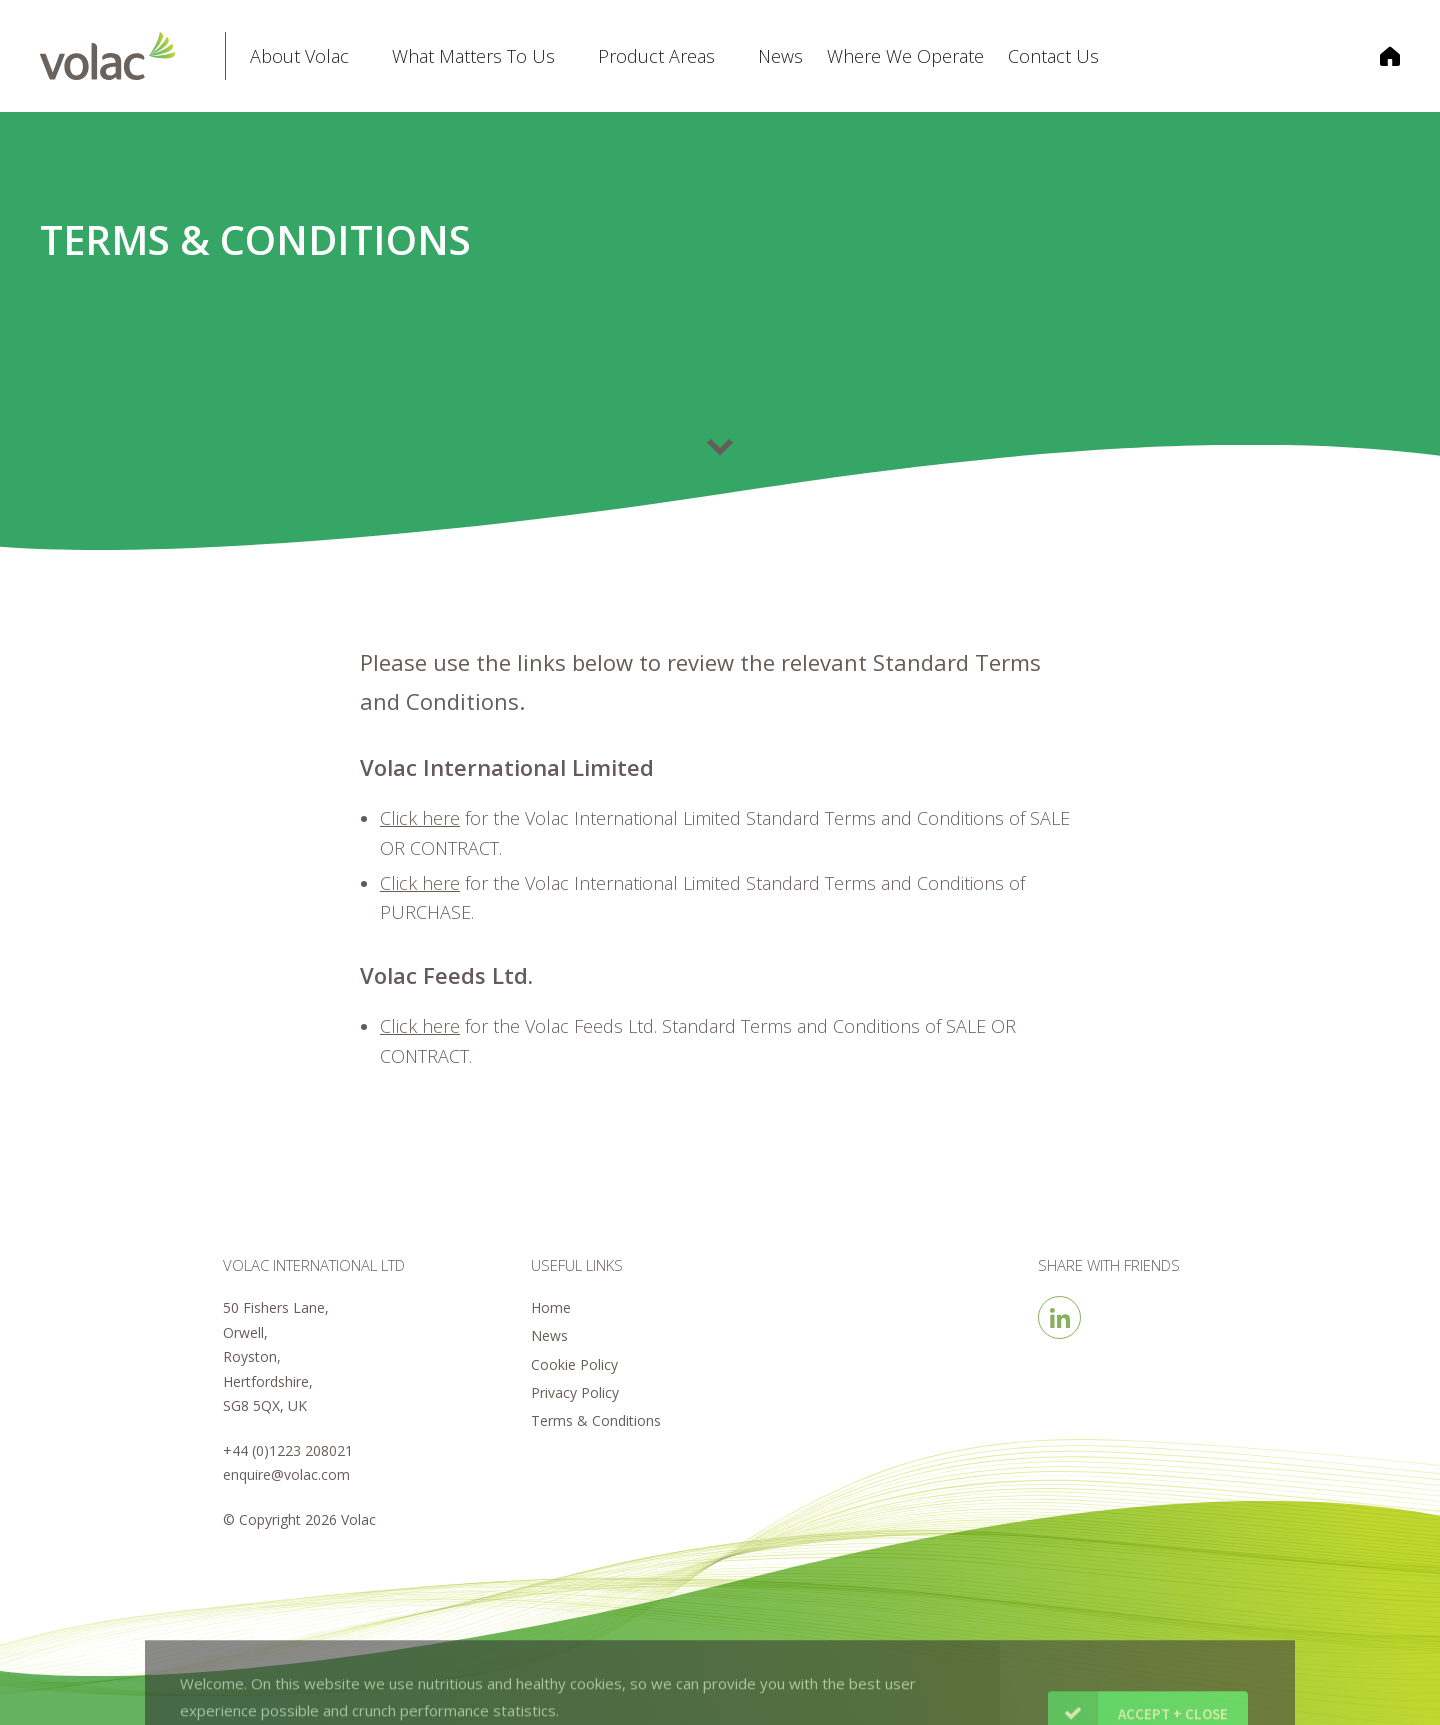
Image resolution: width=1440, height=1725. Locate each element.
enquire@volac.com (286, 1474)
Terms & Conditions (596, 1420)
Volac (132, 56)
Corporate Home (1377, 56)
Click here (420, 883)
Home (551, 1307)
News (549, 1335)
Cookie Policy (574, 1364)
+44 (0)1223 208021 (288, 1450)
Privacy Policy (575, 1392)
